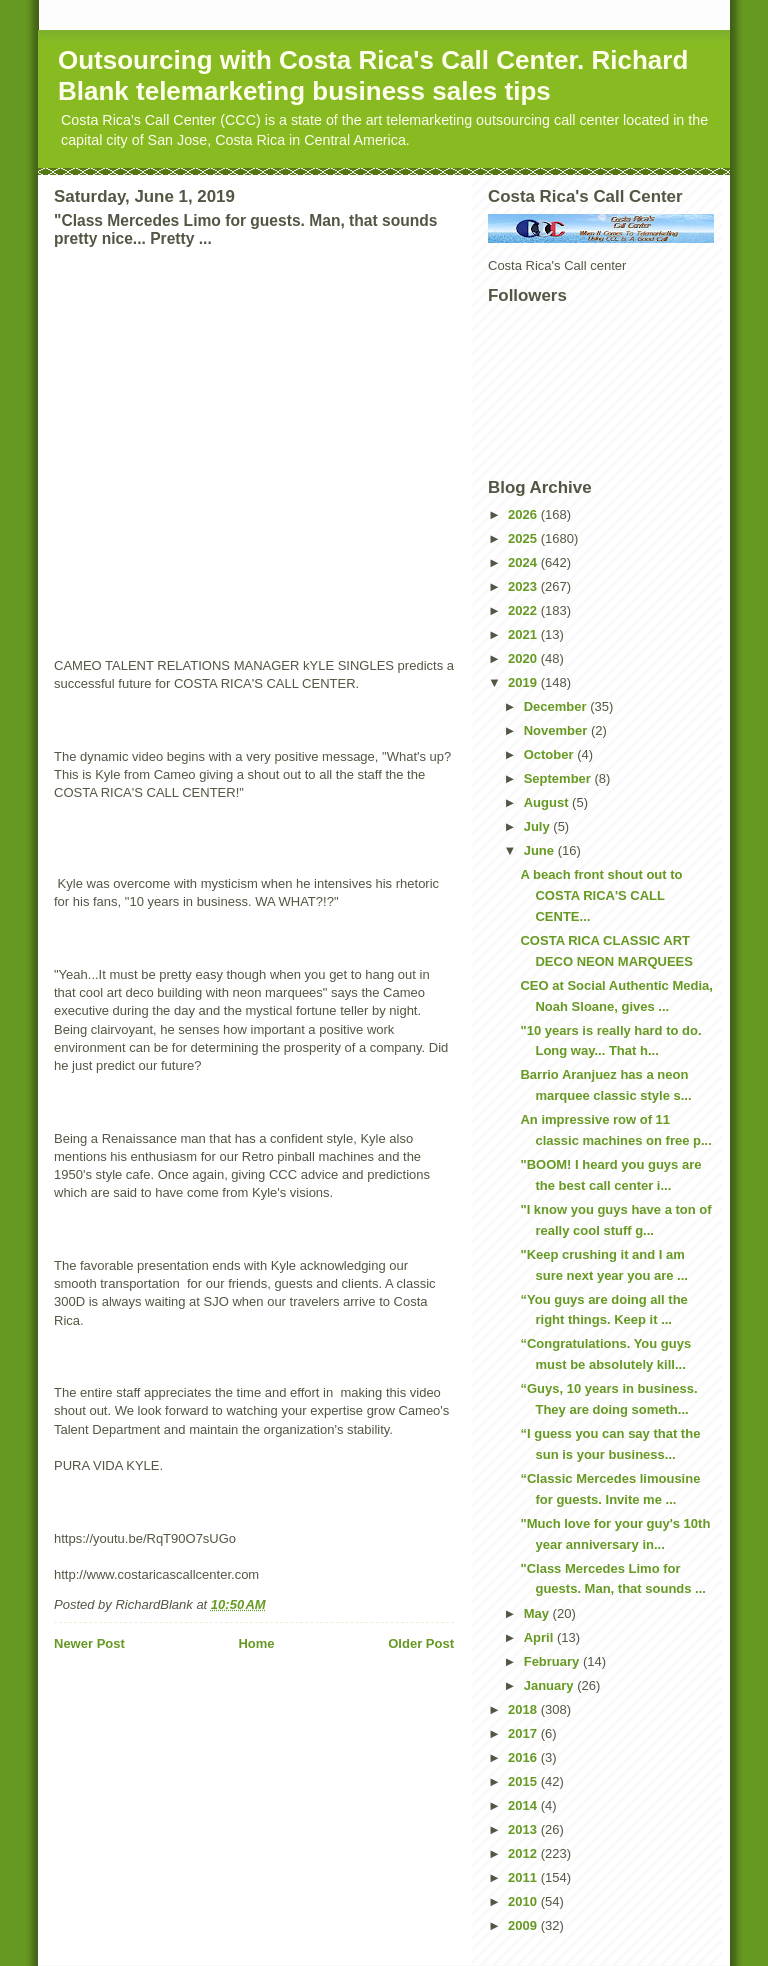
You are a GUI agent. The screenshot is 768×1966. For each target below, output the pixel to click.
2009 (524, 1925)
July (539, 826)
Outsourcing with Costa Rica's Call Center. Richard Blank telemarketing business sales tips (373, 75)
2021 (524, 634)
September (559, 778)
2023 (524, 586)
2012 (524, 1853)
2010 (524, 1901)
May (538, 1613)
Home (256, 1643)
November (557, 730)
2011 (524, 1877)
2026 (524, 514)
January (550, 1685)
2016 (524, 1757)
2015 (524, 1781)
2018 (524, 1709)
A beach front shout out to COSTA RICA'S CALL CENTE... (601, 895)
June (541, 850)
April (540, 1637)
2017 (524, 1733)
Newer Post (89, 1643)
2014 (524, 1805)
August (548, 802)
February (553, 1661)
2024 (524, 562)
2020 (524, 658)
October (550, 754)
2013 (524, 1829)
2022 (524, 610)
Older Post (421, 1643)
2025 (524, 538)
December (557, 706)
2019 (524, 682)
